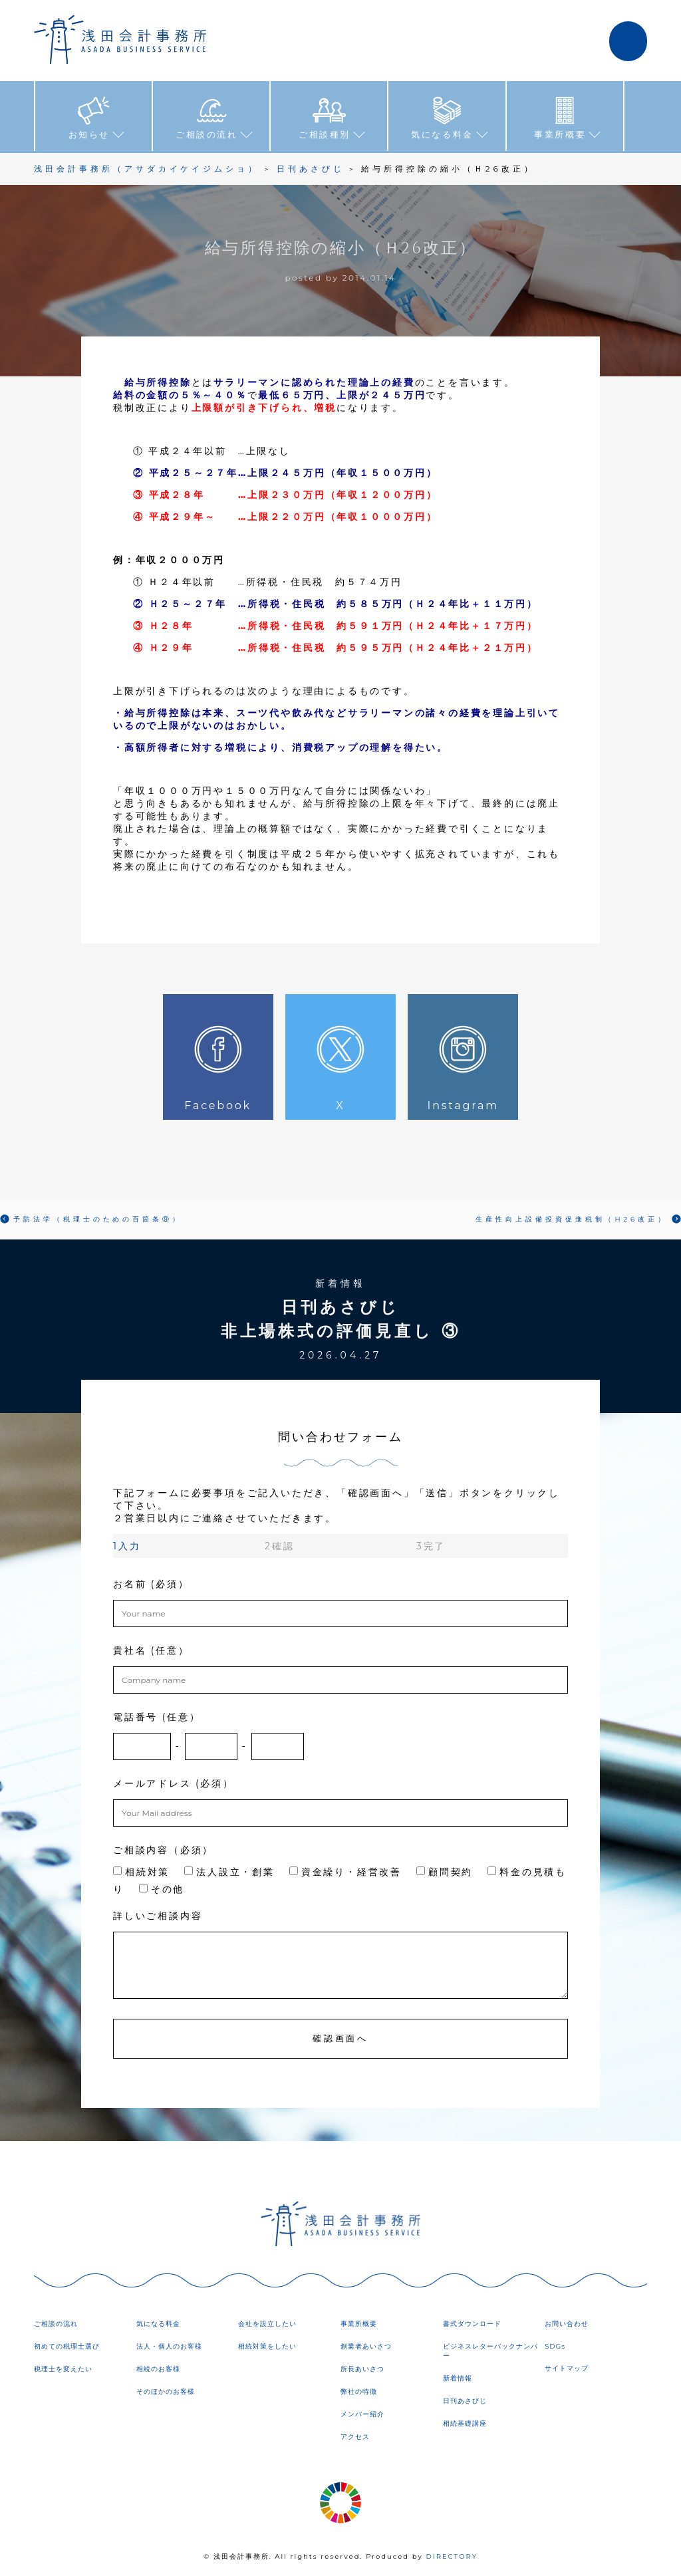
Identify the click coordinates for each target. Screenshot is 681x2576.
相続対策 (141, 1870)
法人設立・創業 (229, 1870)
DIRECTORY (451, 2555)
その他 (161, 1888)
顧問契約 (444, 1870)
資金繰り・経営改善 (345, 1870)
